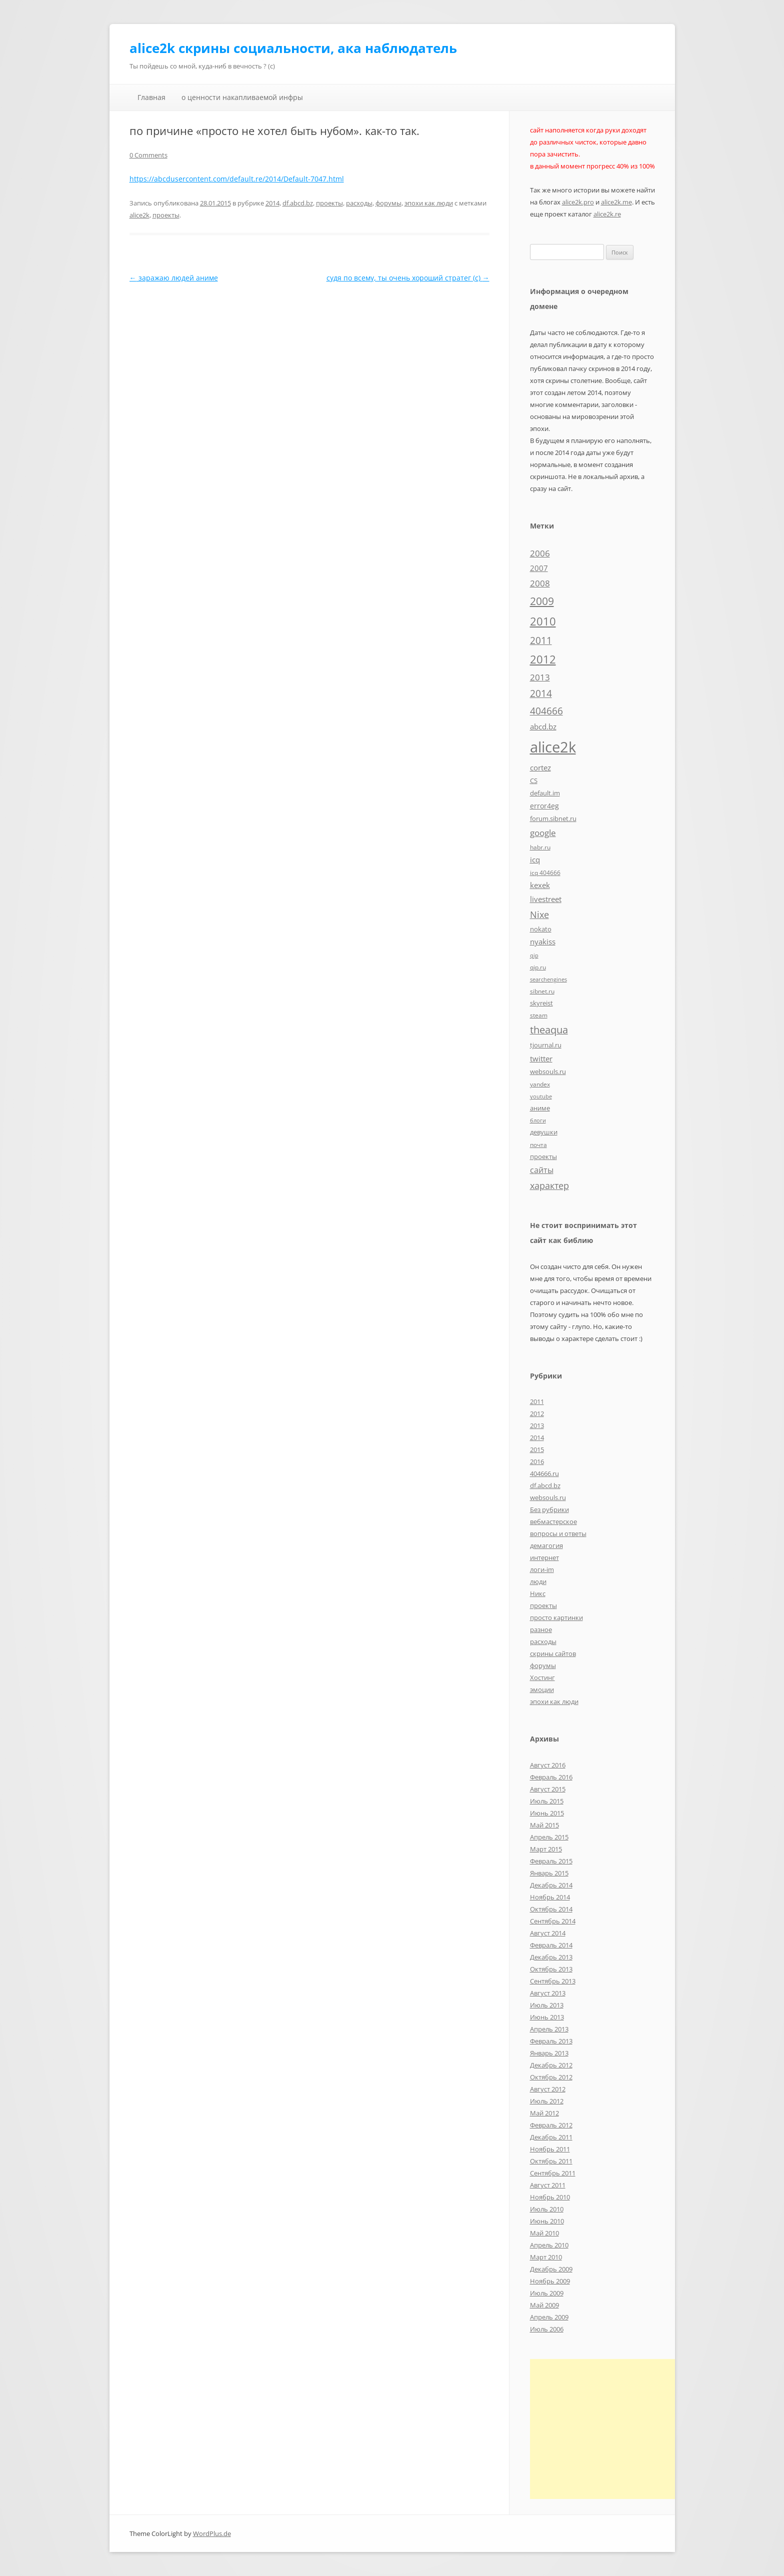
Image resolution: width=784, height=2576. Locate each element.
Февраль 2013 (551, 2041)
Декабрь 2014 (551, 1885)
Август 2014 (548, 1933)
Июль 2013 (547, 2005)
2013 (537, 1425)
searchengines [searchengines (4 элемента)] (548, 979)
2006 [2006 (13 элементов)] (540, 553)
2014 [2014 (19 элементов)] (541, 693)
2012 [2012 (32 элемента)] (543, 659)
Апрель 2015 (549, 1837)
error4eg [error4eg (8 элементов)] (544, 805)
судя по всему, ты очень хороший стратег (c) (408, 277)
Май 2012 (544, 2113)
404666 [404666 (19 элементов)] (546, 711)
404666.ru (544, 1473)
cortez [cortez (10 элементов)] (540, 767)
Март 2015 (546, 1849)
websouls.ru (548, 1497)
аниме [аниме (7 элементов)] (540, 1108)
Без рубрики (549, 1509)
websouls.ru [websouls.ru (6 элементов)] (548, 1071)
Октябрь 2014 (551, 1909)
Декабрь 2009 (551, 2269)
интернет (544, 1557)
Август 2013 (548, 1993)
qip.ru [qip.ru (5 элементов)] (538, 967)
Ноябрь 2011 (550, 2149)
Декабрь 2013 (551, 1957)
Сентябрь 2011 (553, 2173)
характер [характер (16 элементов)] (549, 1186)
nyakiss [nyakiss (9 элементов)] (543, 941)
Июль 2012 (547, 2101)
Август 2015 (548, 1789)
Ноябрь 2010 (550, 2197)
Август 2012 (548, 2089)
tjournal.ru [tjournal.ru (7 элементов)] (546, 1045)
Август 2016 (548, 1765)
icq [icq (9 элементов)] (535, 859)
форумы (389, 203)
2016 (537, 1461)
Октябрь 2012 (551, 2077)
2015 (537, 1449)
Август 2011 (548, 2185)
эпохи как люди (428, 203)
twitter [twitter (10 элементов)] (541, 1059)
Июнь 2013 (547, 2017)
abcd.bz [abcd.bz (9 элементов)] (543, 727)
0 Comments (149, 155)
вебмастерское (553, 1521)
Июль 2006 (547, 2329)
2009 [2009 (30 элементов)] (542, 601)
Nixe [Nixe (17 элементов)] (539, 914)
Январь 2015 (549, 1873)
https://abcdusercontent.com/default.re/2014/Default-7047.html (237, 179)
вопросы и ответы (558, 1533)
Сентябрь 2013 (553, 1981)
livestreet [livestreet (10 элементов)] (546, 899)
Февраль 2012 (551, 2125)
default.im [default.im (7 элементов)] (545, 793)
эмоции (542, 1689)
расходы (359, 203)
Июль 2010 (547, 2209)
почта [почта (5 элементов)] (538, 1144)
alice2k (140, 215)
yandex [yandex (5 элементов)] (540, 1084)
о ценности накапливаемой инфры (242, 97)
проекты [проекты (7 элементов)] (543, 1156)
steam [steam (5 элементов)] (539, 1015)
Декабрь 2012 (551, 2065)
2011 (537, 1401)
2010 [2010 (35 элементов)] (543, 621)
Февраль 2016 (551, 1777)
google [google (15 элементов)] (543, 832)
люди (538, 1581)
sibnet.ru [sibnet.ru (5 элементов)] (542, 991)
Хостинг (542, 1677)
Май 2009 (544, 2305)
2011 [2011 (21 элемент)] (541, 640)
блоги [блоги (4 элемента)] (538, 1120)
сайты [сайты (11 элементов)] (542, 1170)
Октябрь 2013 (551, 1969)
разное (541, 1629)
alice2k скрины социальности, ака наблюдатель (293, 48)
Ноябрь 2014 (550, 1897)
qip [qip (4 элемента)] (534, 955)
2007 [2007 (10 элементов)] (539, 568)
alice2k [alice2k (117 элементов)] (553, 747)
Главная (152, 97)
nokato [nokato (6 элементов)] (541, 929)
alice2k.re (607, 214)
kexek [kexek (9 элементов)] (540, 885)
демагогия (546, 1545)
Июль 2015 (547, 1801)
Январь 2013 (549, 2053)
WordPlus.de (212, 2533)
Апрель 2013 (549, 2029)
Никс (538, 1593)
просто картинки (556, 1617)
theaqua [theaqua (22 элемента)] (549, 1029)
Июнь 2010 (547, 2221)
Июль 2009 (547, 2293)
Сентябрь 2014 (553, 1921)
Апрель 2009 (549, 2317)
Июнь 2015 (547, 1813)
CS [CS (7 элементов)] (534, 780)
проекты (329, 203)
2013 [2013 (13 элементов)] (540, 677)
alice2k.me (616, 202)
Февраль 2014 (551, 1945)
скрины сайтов (553, 1653)
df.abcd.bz (297, 203)
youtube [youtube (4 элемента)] (541, 1096)
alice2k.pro (578, 202)
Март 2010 (546, 2257)
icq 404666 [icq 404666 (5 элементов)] (545, 872)
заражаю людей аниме (174, 277)
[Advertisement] (614, 2429)
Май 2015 (544, 1825)
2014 (273, 203)
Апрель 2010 (549, 2245)
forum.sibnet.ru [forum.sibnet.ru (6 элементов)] (553, 818)
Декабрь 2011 (551, 2137)
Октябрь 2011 (551, 2161)
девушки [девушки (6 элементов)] (544, 1132)
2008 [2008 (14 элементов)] (540, 583)
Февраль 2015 (551, 1861)
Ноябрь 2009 (550, 2281)
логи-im (542, 1569)
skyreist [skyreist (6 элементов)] (541, 1003)
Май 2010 (544, 2233)
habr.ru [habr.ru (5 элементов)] (540, 847)
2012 (537, 1413)
